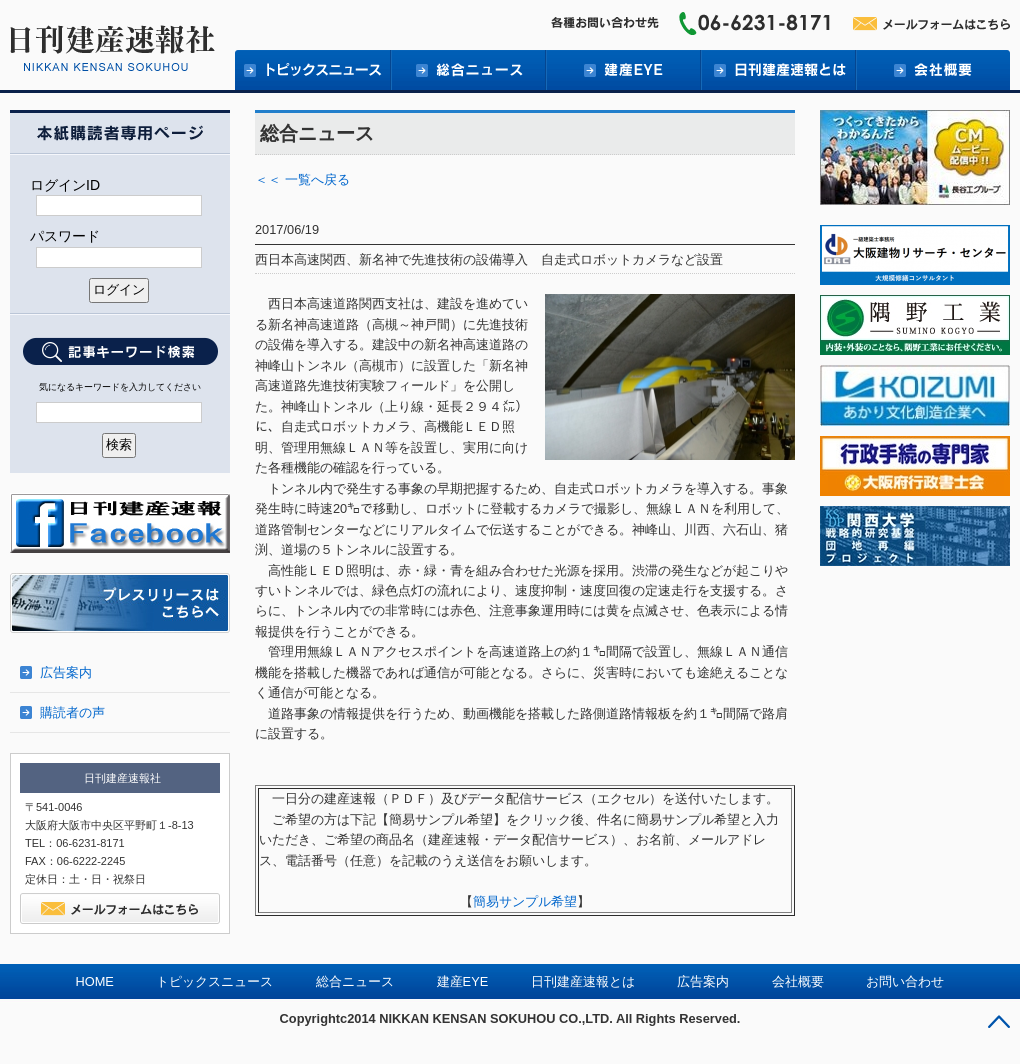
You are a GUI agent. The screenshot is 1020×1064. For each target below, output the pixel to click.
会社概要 (932, 70)
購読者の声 (72, 712)
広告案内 (66, 672)
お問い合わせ (905, 981)
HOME (95, 981)
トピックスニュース (214, 981)
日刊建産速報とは (777, 70)
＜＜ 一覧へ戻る (302, 179)
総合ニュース (467, 70)
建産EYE (622, 70)
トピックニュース (312, 70)
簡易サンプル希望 (525, 901)
